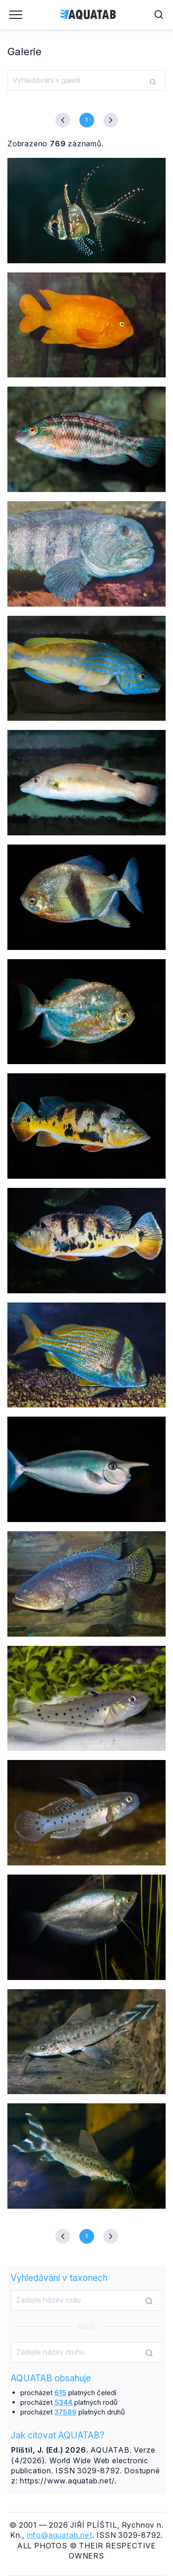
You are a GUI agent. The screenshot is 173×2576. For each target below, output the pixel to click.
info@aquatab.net (59, 2535)
